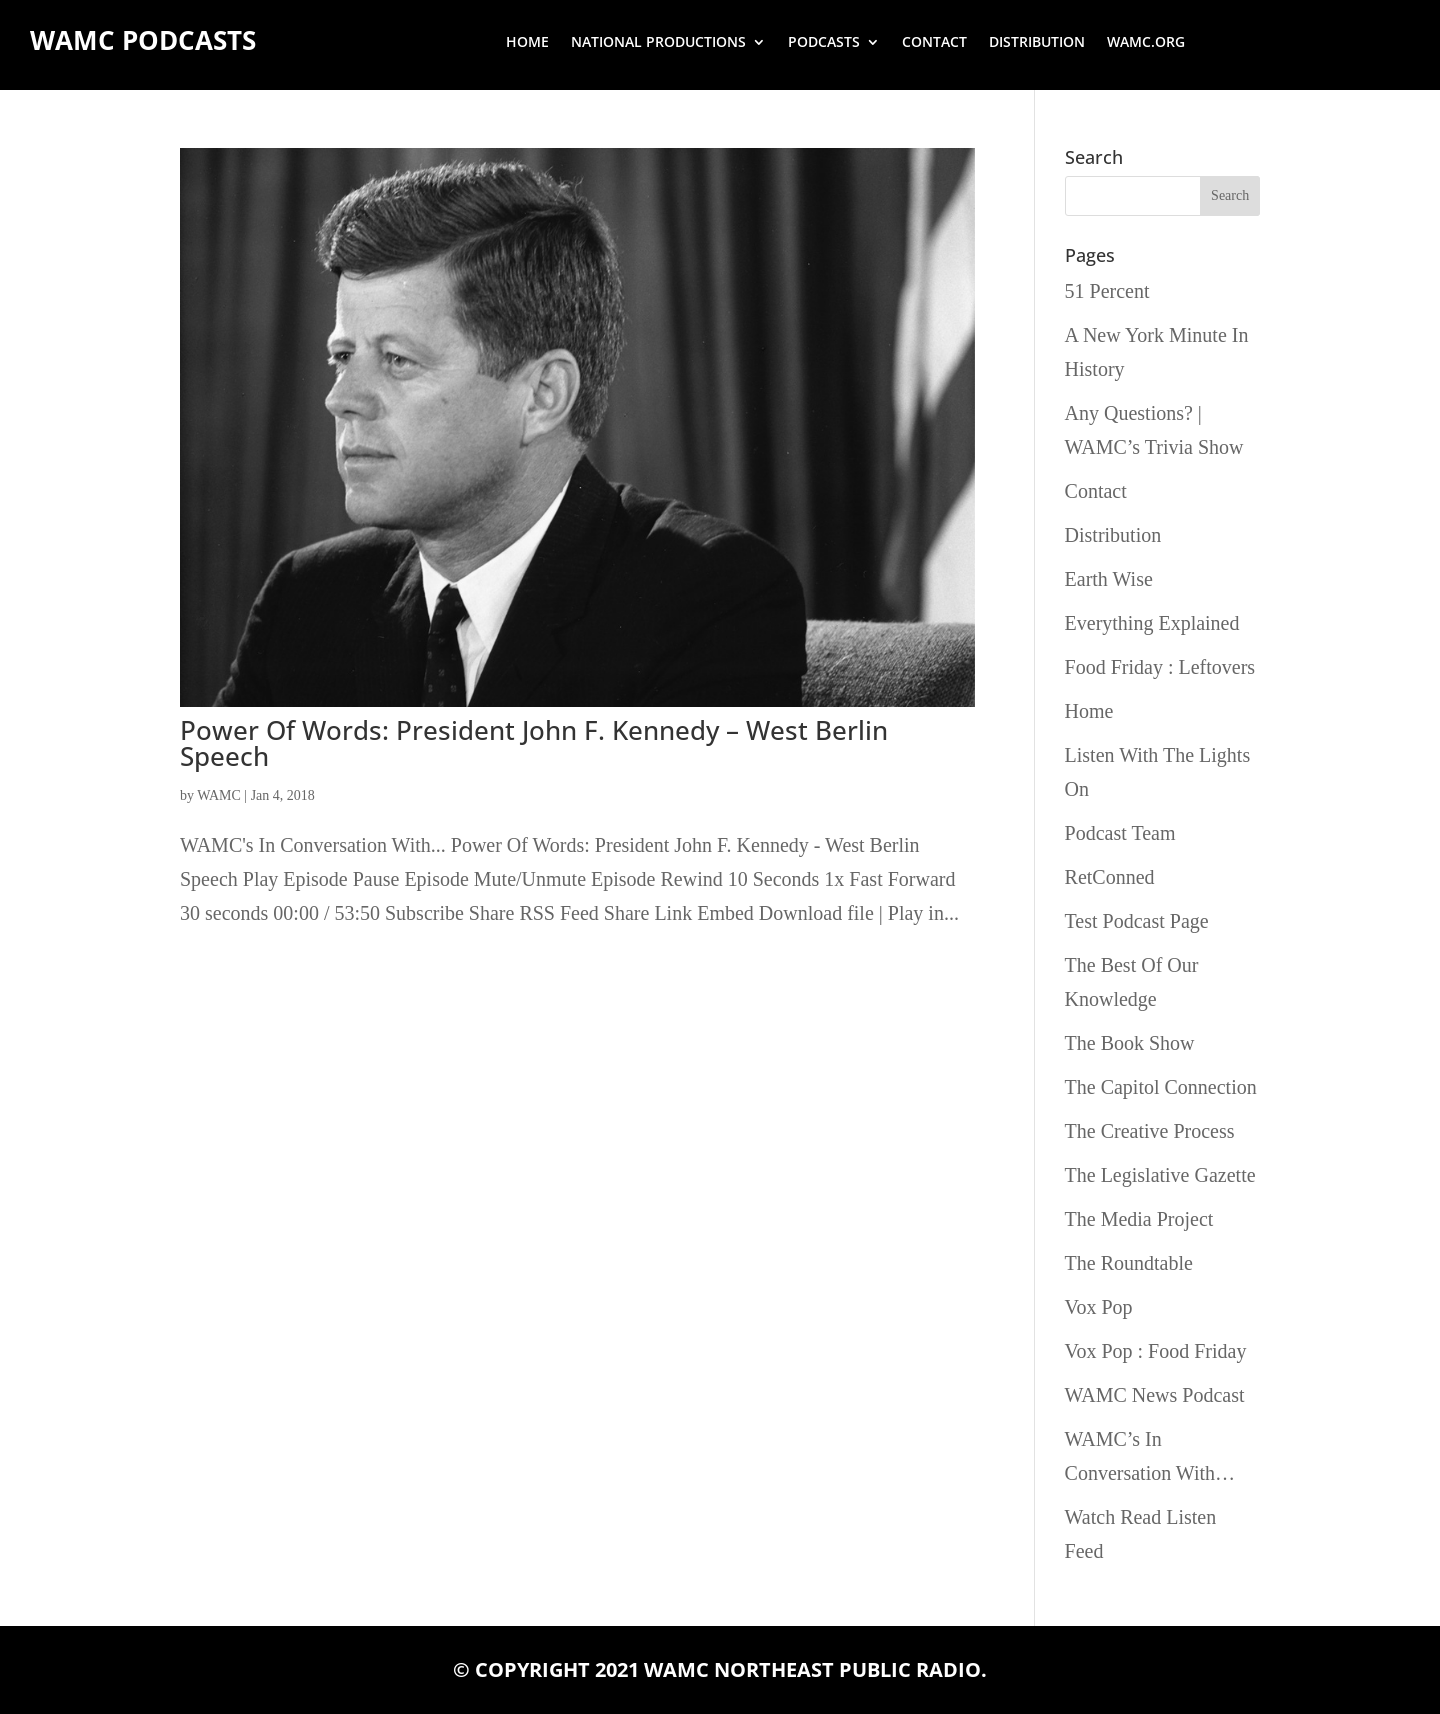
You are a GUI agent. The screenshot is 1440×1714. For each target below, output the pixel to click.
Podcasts (824, 43)
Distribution (1037, 43)
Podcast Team (1120, 833)
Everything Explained (1152, 623)
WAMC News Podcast (1155, 1395)
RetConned (1110, 877)
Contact (934, 43)
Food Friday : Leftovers (1160, 667)
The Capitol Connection (1161, 1087)
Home (527, 43)
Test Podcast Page (1137, 921)
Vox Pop (1099, 1307)
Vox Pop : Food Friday (1156, 1351)
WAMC (219, 795)
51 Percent (1107, 291)
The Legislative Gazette (1160, 1175)
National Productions (658, 43)
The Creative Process (1150, 1131)
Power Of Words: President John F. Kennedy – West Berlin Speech (534, 743)
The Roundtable (1129, 1263)
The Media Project (1139, 1219)
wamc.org (1146, 43)
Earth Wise (1109, 579)
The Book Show (1130, 1043)
